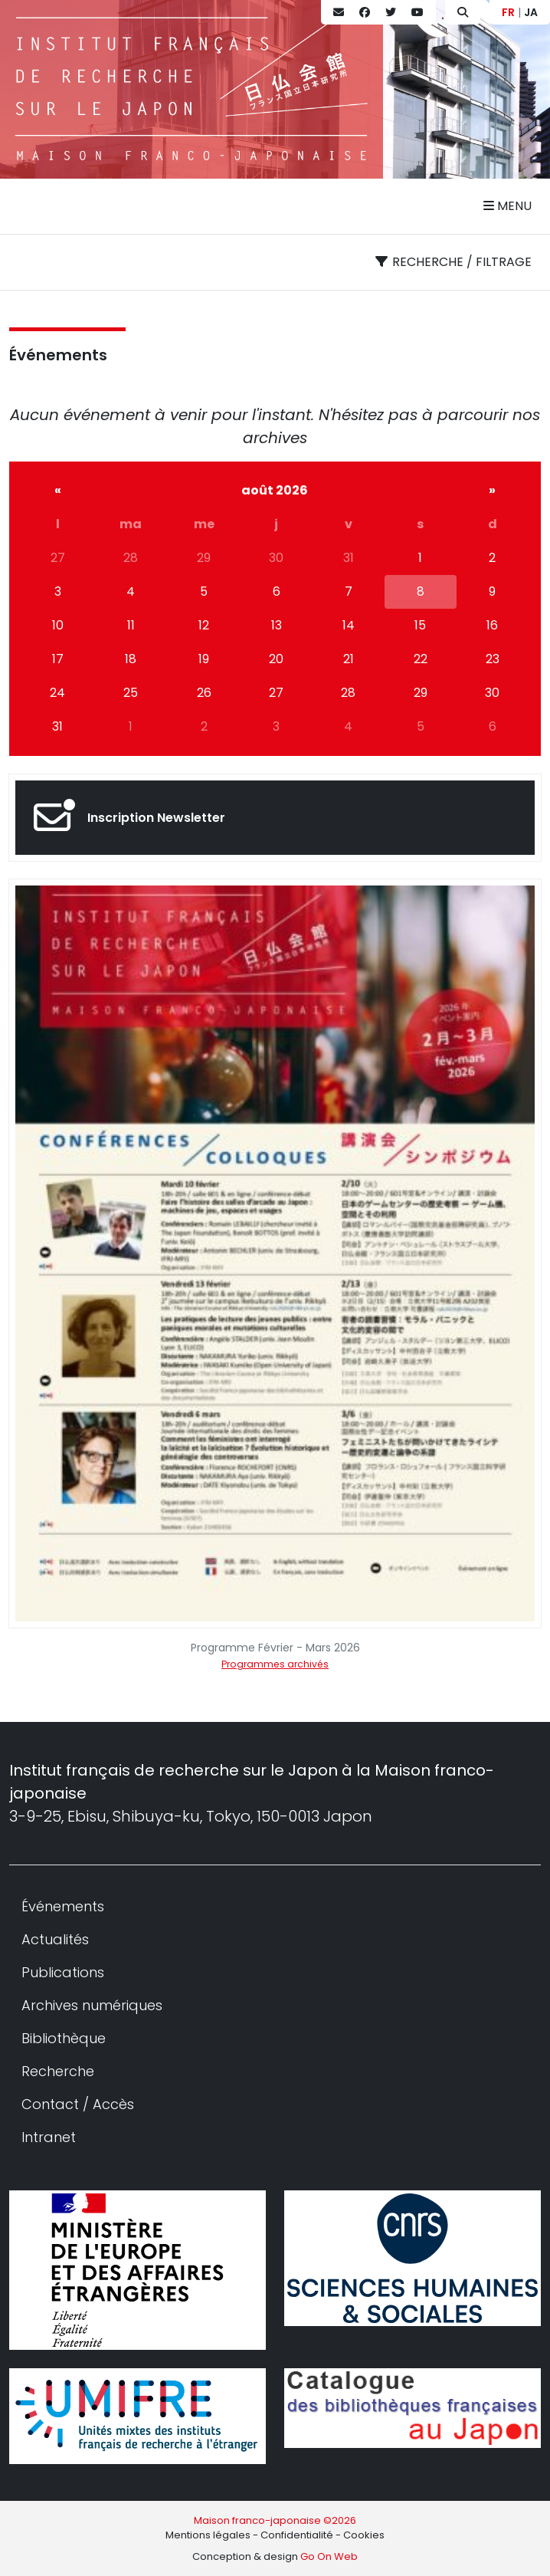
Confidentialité (296, 2535)
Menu (507, 206)
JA (531, 12)
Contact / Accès (77, 2104)
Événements (58, 355)
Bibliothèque (63, 2038)
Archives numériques (91, 2005)
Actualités (55, 1939)
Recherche (57, 2071)
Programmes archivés (275, 1664)
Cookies (364, 2535)
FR (508, 12)
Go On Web (329, 2556)
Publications (62, 1972)
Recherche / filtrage (453, 262)
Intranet (48, 2137)
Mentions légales (207, 2535)
